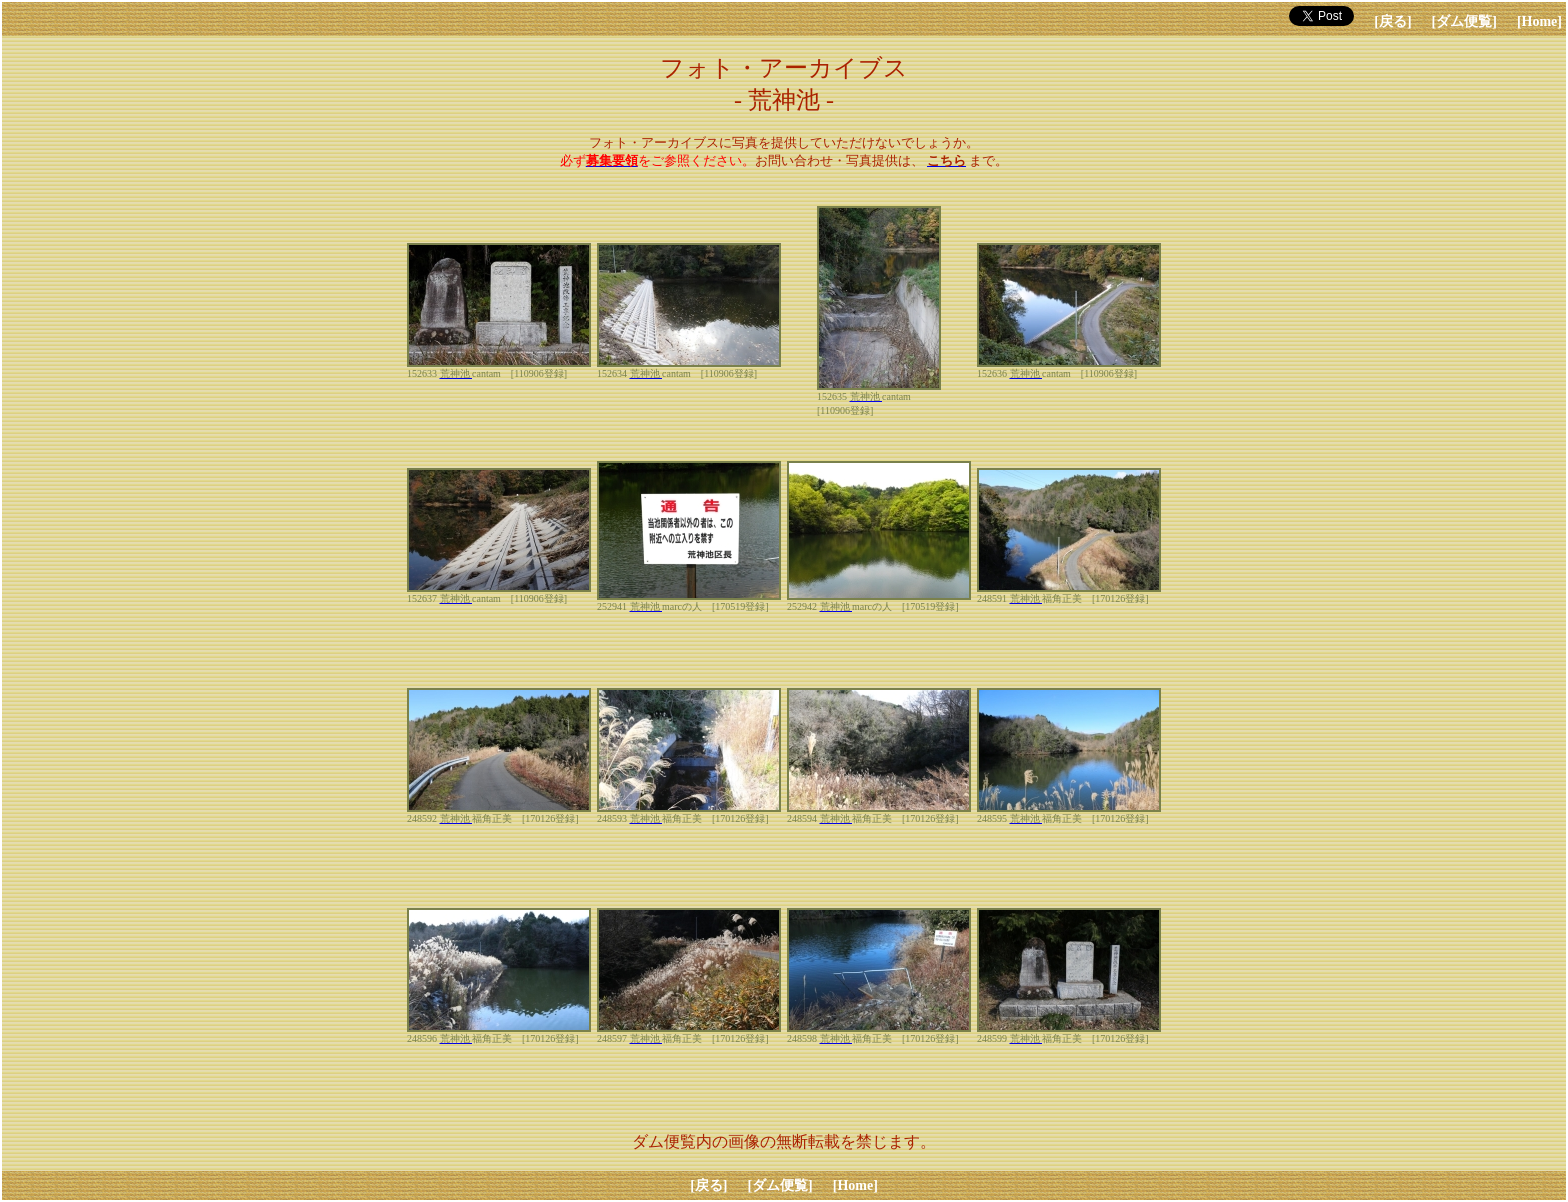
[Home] (1539, 21)
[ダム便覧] (1464, 21)
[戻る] (1392, 21)
